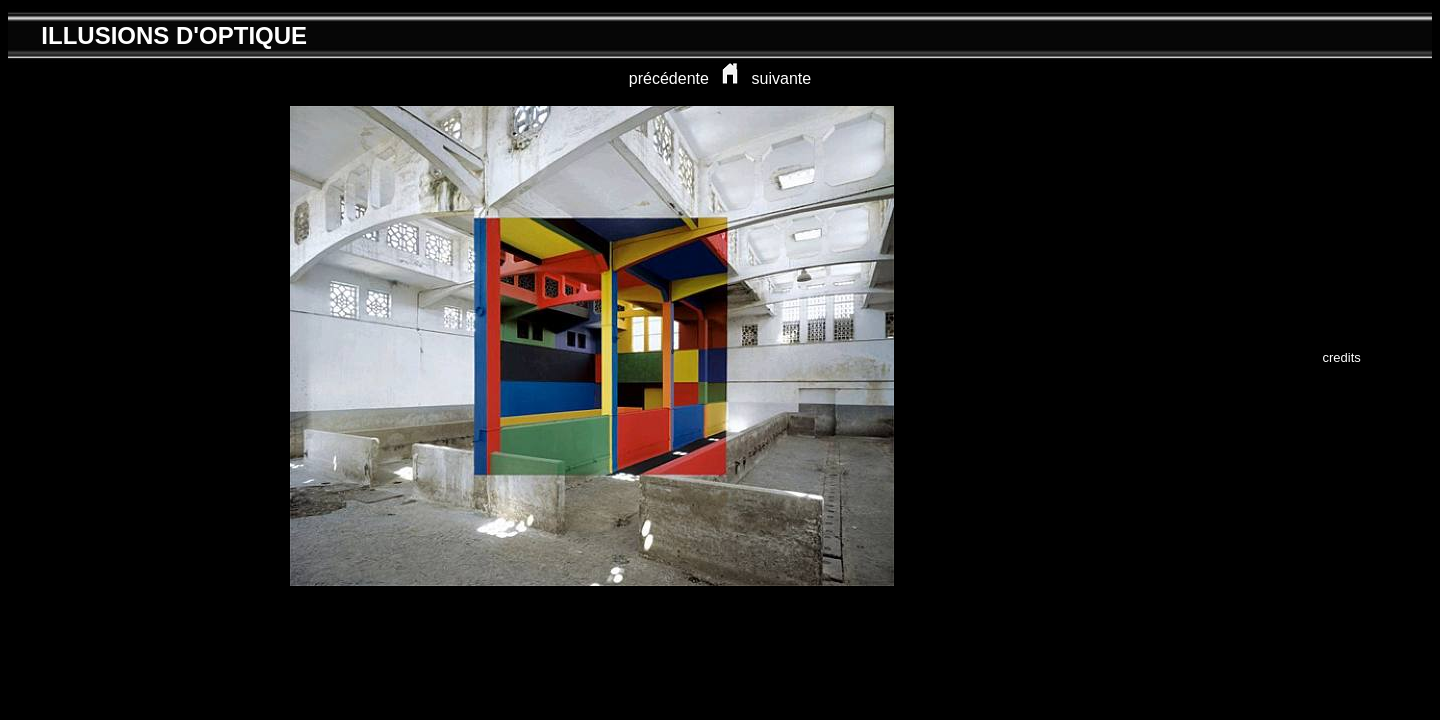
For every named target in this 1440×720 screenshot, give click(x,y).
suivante (782, 78)
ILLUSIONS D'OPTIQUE (174, 35)
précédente (669, 78)
